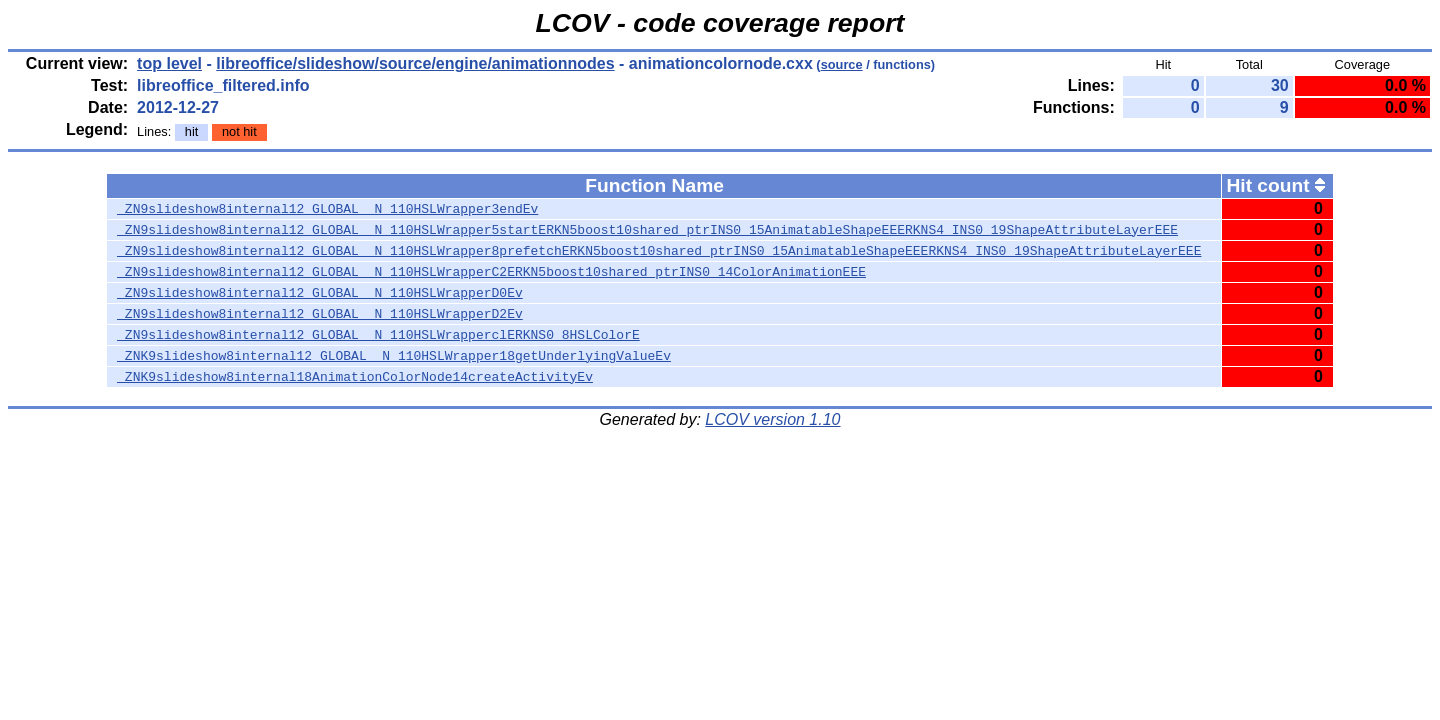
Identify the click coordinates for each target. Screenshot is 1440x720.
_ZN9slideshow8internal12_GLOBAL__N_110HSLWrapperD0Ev (320, 293)
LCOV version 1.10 (772, 419)
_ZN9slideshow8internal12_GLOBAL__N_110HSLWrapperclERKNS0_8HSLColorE (378, 335)
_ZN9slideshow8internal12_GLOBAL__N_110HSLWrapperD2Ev (320, 314)
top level (169, 63)
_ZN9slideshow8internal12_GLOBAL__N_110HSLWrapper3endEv (327, 209)
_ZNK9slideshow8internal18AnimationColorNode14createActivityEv (355, 377)
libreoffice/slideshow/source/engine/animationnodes (415, 63)
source (842, 64)
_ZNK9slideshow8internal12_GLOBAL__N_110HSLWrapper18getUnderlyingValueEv (394, 356)
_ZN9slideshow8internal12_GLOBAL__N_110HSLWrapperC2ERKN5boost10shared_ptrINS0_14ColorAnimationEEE (491, 272)
